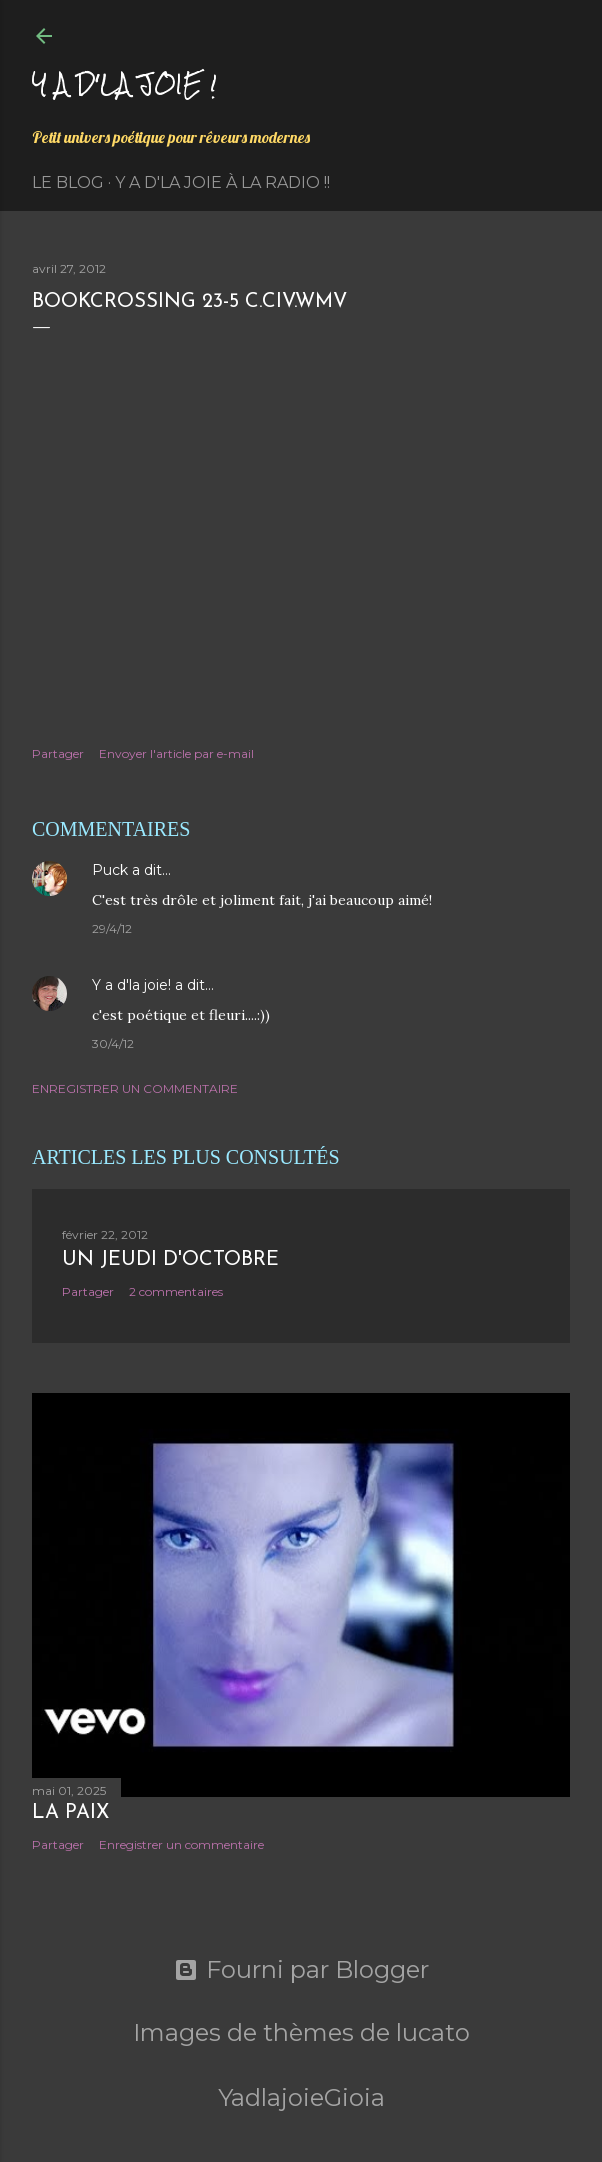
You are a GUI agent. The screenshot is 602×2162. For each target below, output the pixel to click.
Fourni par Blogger (301, 1970)
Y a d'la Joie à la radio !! (222, 182)
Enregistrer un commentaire (135, 1088)
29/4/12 (112, 928)
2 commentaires (176, 1291)
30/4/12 (113, 1043)
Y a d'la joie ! (124, 83)
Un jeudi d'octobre (170, 1260)
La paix (70, 1813)
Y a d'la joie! (131, 985)
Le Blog (68, 182)
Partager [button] (58, 753)
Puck (110, 870)
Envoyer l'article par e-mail (176, 753)
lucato (433, 2032)
